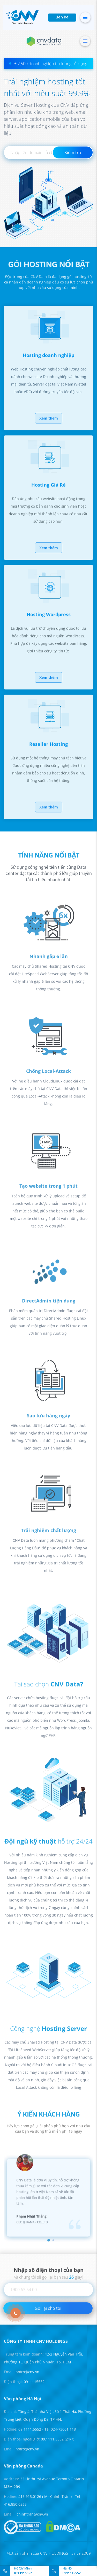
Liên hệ (62, 17)
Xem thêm (48, 422)
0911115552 (23, 2573)
